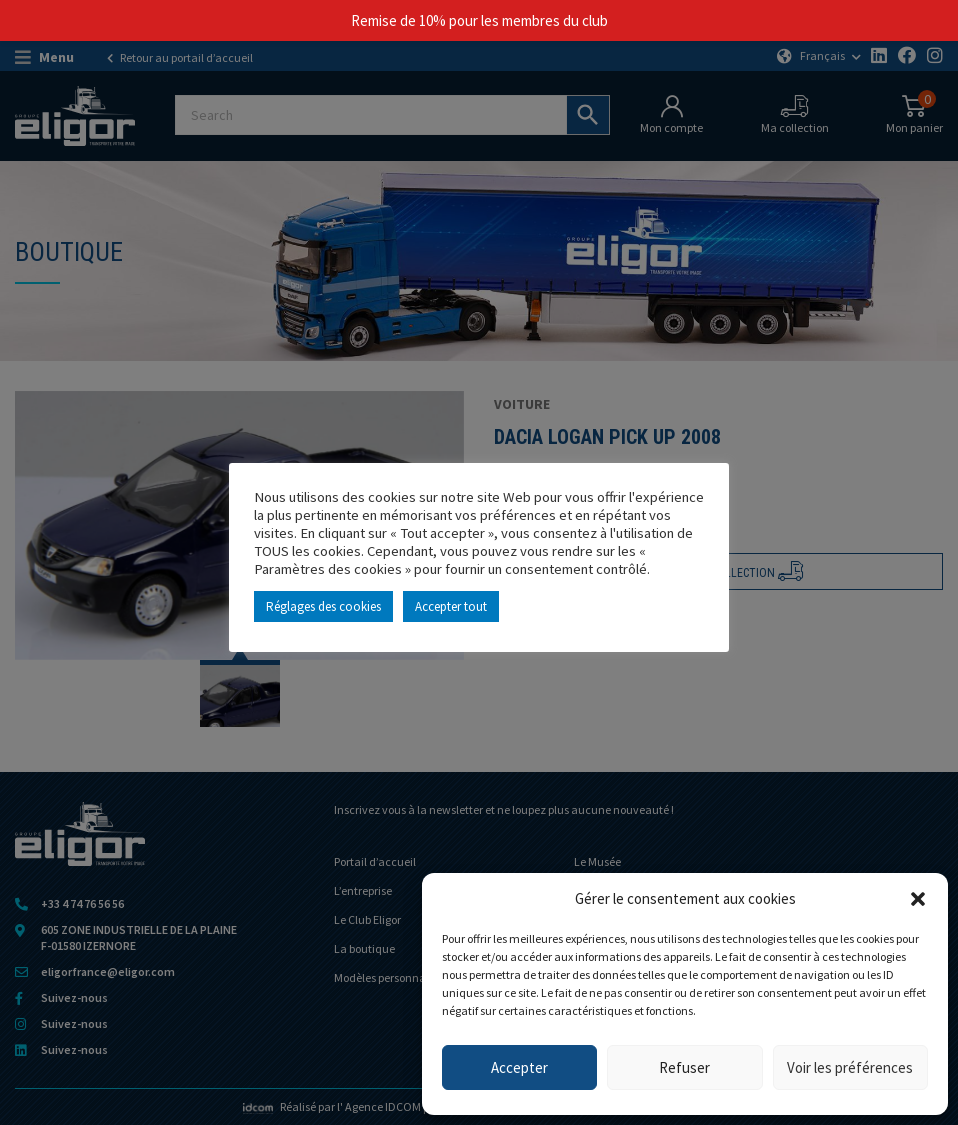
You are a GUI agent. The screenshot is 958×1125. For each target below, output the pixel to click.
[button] (918, 899)
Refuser (684, 1067)
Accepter (519, 1067)
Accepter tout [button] (451, 606)
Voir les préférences (850, 1067)
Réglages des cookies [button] (323, 606)
